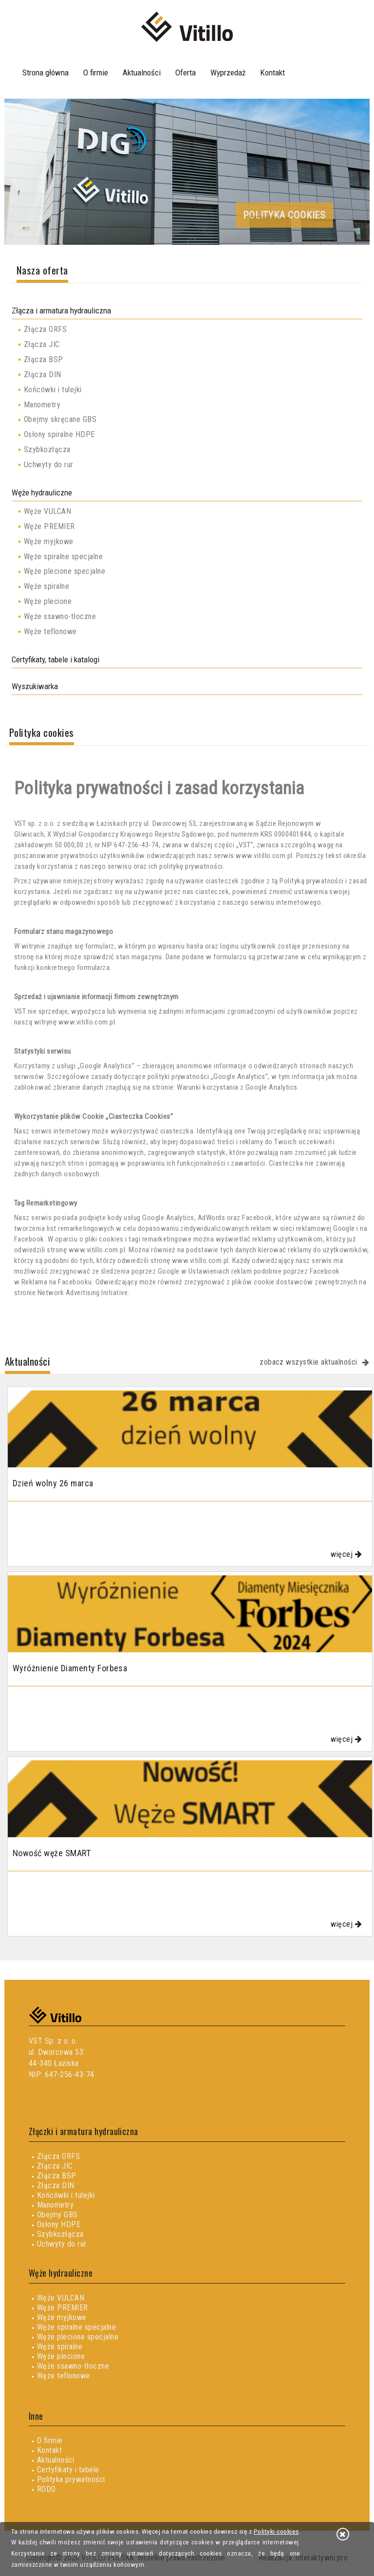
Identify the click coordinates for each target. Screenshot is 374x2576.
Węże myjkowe (49, 541)
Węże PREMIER (49, 526)
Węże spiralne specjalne (63, 556)
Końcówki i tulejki (53, 389)
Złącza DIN (42, 374)
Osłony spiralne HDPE (59, 434)
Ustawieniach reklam (220, 1271)
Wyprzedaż (227, 72)
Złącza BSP (43, 359)
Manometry (42, 404)
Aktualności (142, 72)
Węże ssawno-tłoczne (60, 616)
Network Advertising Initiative (82, 1292)
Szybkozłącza (47, 449)
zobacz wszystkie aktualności (308, 1362)
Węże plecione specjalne (64, 571)
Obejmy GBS (57, 2214)
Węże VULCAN (47, 511)
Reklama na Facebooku (56, 1282)
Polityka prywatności (71, 2479)
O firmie (95, 72)
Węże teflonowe (50, 631)
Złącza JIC (42, 344)
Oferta (185, 72)
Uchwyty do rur (49, 464)
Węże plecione (48, 601)
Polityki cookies (276, 2531)
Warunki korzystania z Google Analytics (237, 1087)
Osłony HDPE (58, 2224)
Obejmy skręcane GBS (60, 419)
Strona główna (45, 72)
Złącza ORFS (45, 329)
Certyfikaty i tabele (68, 2469)
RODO (46, 2489)
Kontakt (272, 72)
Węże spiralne (46, 586)
